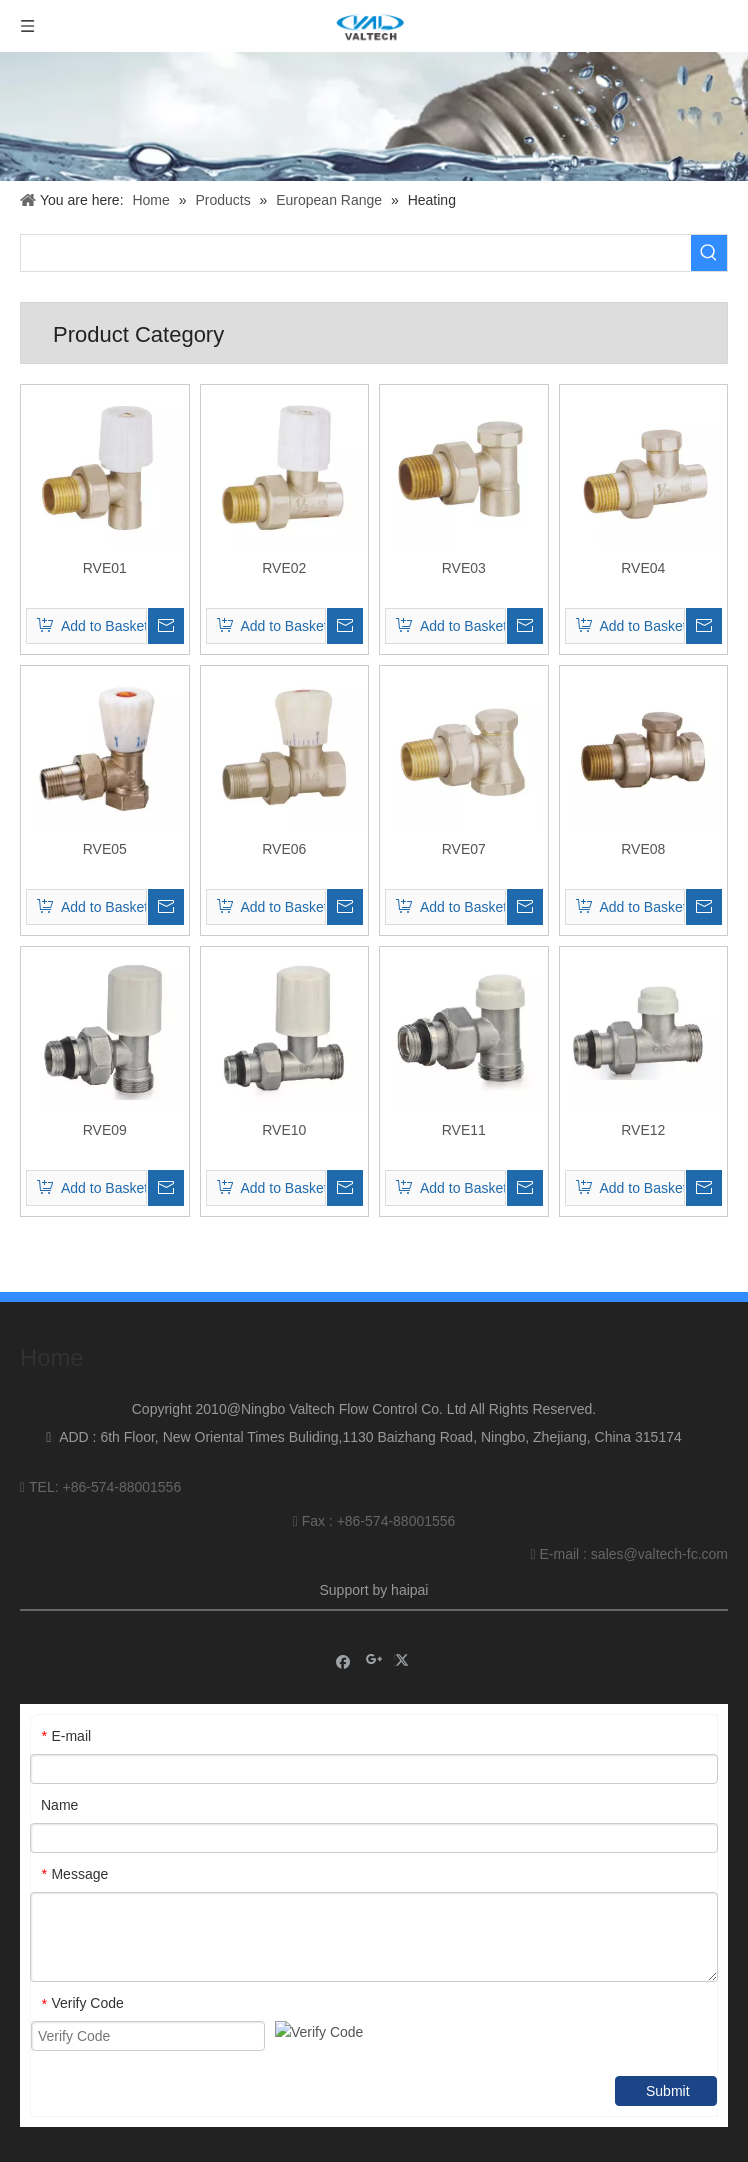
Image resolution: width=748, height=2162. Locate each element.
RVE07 (464, 849)
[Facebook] (343, 1648)
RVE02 (284, 568)
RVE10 (284, 1130)
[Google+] (374, 1648)
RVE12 (643, 1130)
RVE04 (643, 568)
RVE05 (105, 849)
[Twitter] (404, 1648)
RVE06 (284, 849)
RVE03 (464, 568)
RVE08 (643, 849)
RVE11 (464, 1130)
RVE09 (105, 1130)
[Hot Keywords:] (709, 253)
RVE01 (105, 568)
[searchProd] (356, 253)
